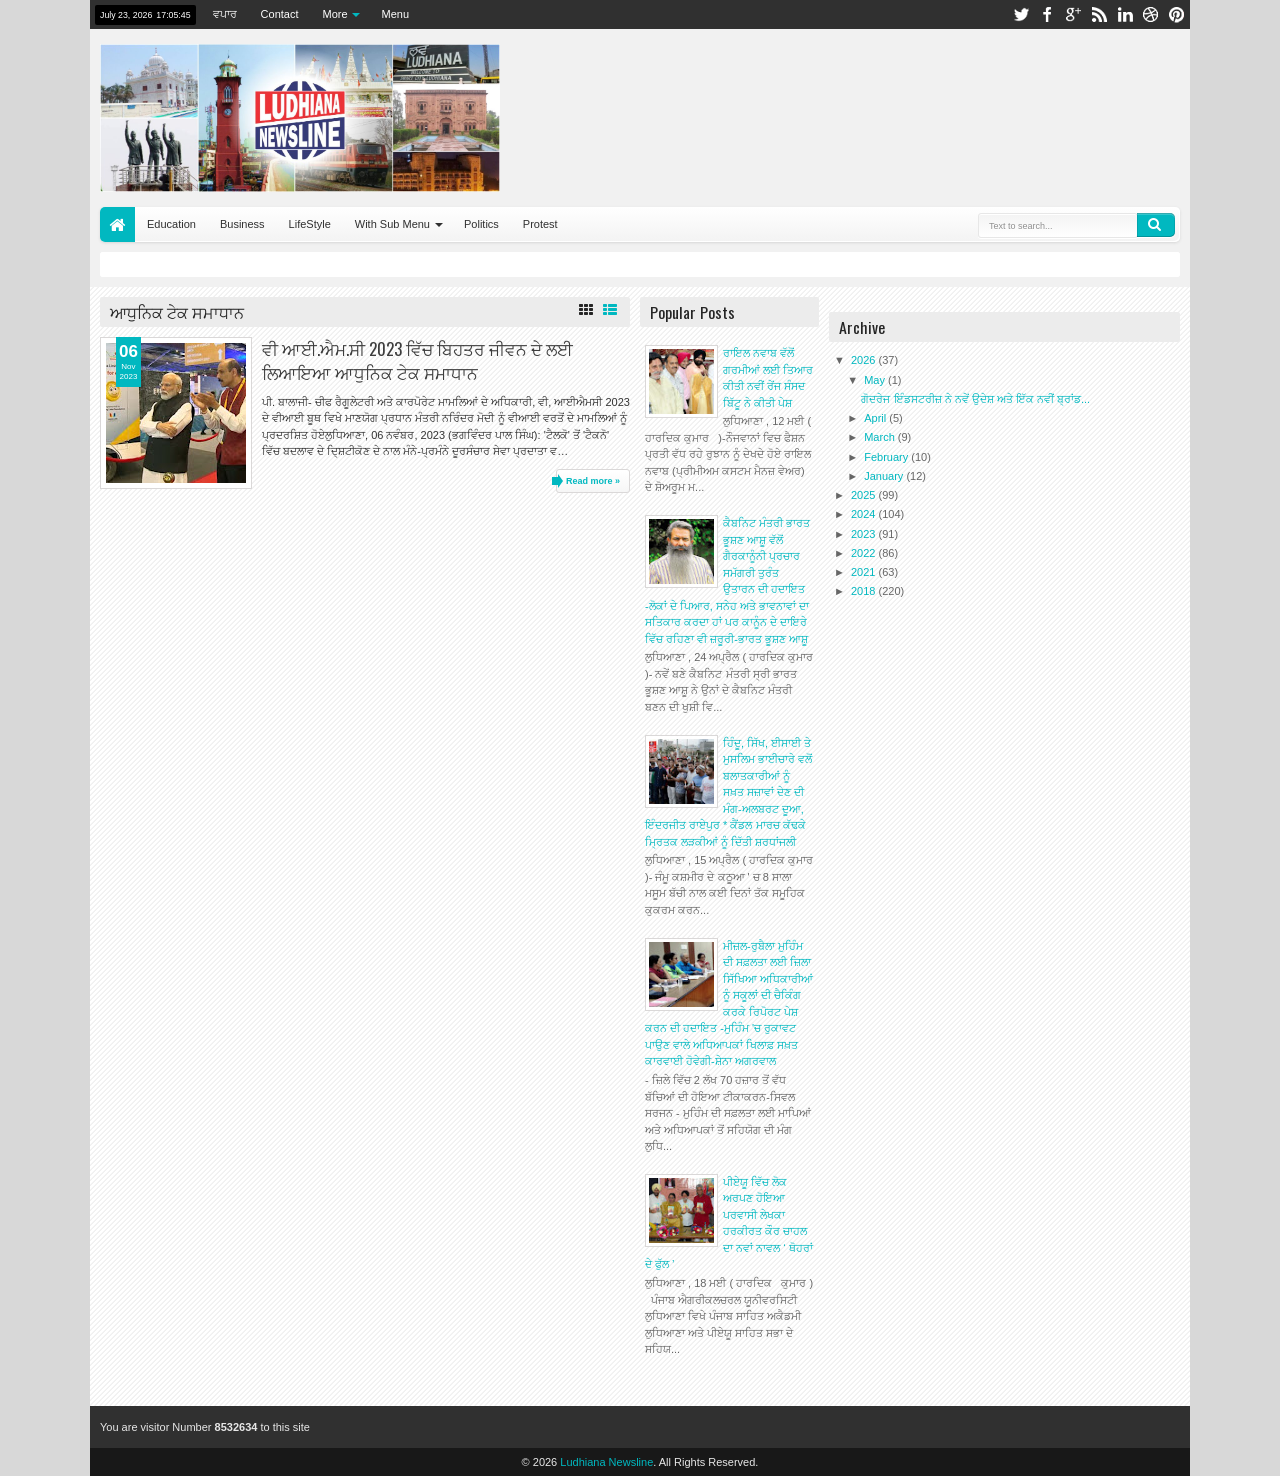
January (885, 476)
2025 (865, 495)
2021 (865, 572)
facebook (1047, 14)
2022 (865, 553)
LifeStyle (310, 224)
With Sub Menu (392, 224)
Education (171, 224)
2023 (865, 534)
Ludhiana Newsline (606, 1462)
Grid (586, 310)
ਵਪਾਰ (225, 14)
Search (1156, 225)
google (1073, 14)
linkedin (1125, 14)
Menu (396, 14)
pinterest (1177, 14)
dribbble (1151, 14)
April (876, 418)
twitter (1021, 14)
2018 (865, 591)
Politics (481, 224)
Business (242, 224)
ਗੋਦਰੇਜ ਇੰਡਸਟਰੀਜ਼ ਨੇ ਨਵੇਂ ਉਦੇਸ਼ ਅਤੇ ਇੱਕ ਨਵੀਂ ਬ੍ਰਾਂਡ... (975, 399)
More (335, 14)
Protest (540, 224)
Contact (280, 14)
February (887, 457)
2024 (865, 514)
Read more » (593, 481)
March (881, 437)
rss (1099, 14)
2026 (865, 360)
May (876, 380)
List (610, 310)
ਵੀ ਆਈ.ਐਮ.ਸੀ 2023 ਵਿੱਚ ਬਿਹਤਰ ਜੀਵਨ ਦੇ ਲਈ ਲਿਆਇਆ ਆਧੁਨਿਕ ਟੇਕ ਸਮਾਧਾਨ (417, 360)
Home (117, 224)
